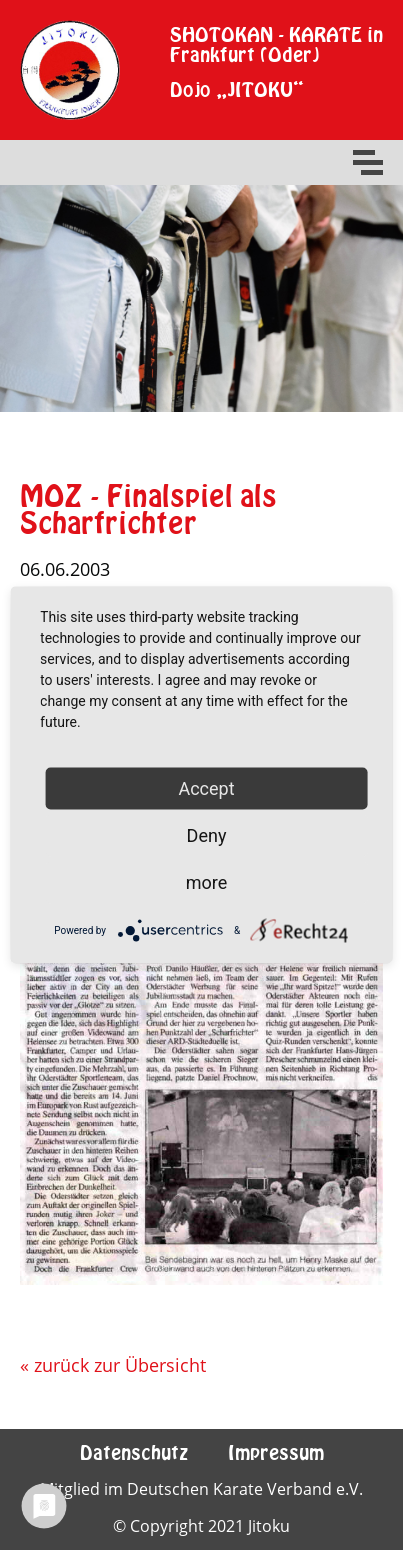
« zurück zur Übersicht (113, 1365)
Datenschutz (134, 1452)
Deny (207, 835)
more (207, 882)
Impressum (276, 1452)
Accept (206, 788)
